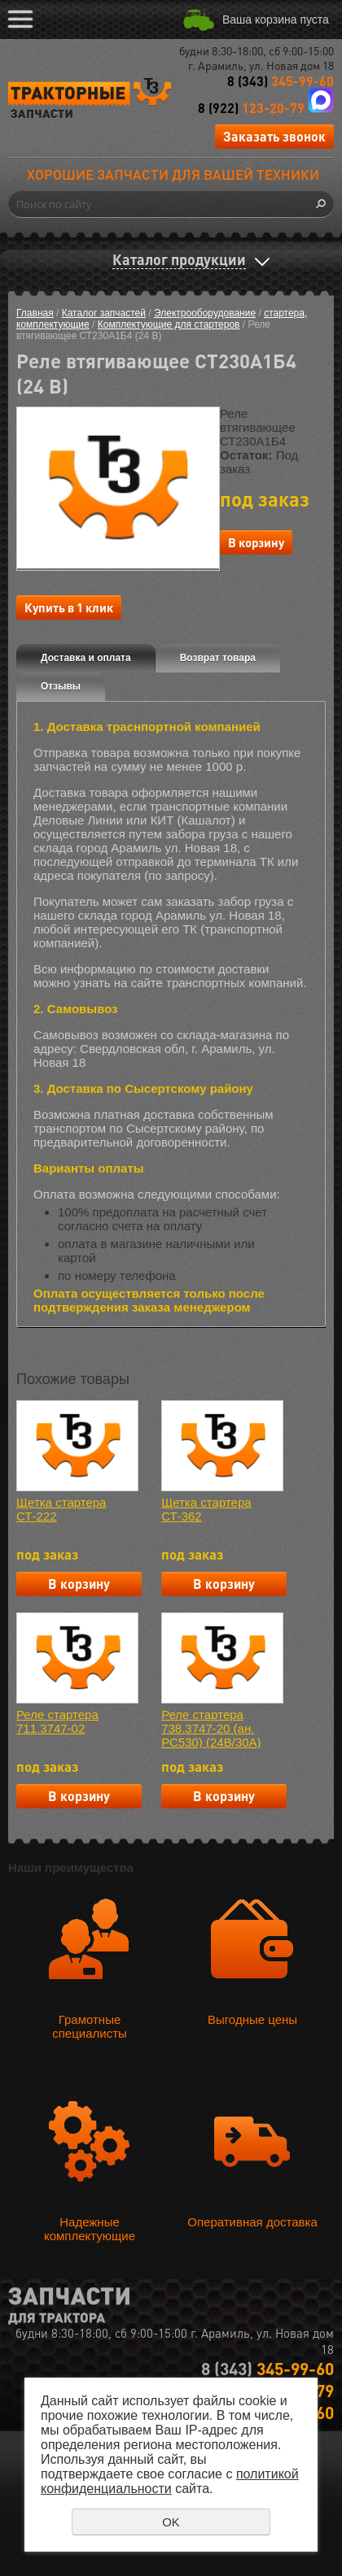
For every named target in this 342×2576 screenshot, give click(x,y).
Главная (35, 313)
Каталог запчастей (104, 313)
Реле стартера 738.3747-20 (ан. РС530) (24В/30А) (211, 1728)
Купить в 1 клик (68, 607)
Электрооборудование (205, 313)
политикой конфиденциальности (170, 2481)
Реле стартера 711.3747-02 (57, 1721)
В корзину (256, 542)
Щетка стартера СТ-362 (206, 1509)
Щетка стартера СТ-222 (61, 1509)
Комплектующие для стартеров (169, 324)
